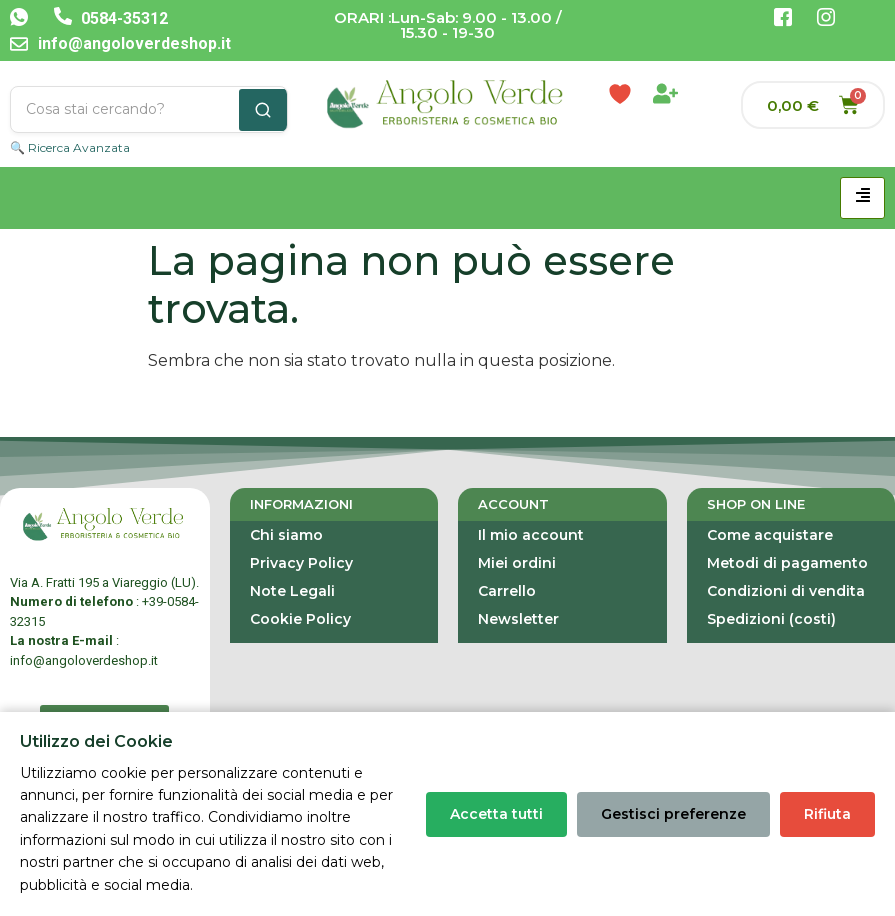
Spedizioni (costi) (771, 619)
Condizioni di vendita (786, 591)
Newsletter (518, 619)
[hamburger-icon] (862, 198)
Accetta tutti (496, 814)
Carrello (507, 591)
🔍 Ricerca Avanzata (70, 147)
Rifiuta (827, 814)
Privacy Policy (301, 563)
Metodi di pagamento (787, 563)
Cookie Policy (300, 619)
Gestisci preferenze (673, 814)
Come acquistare (770, 535)
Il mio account (531, 535)
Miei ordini (517, 563)
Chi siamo (286, 535)
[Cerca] (263, 110)
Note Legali (292, 591)
